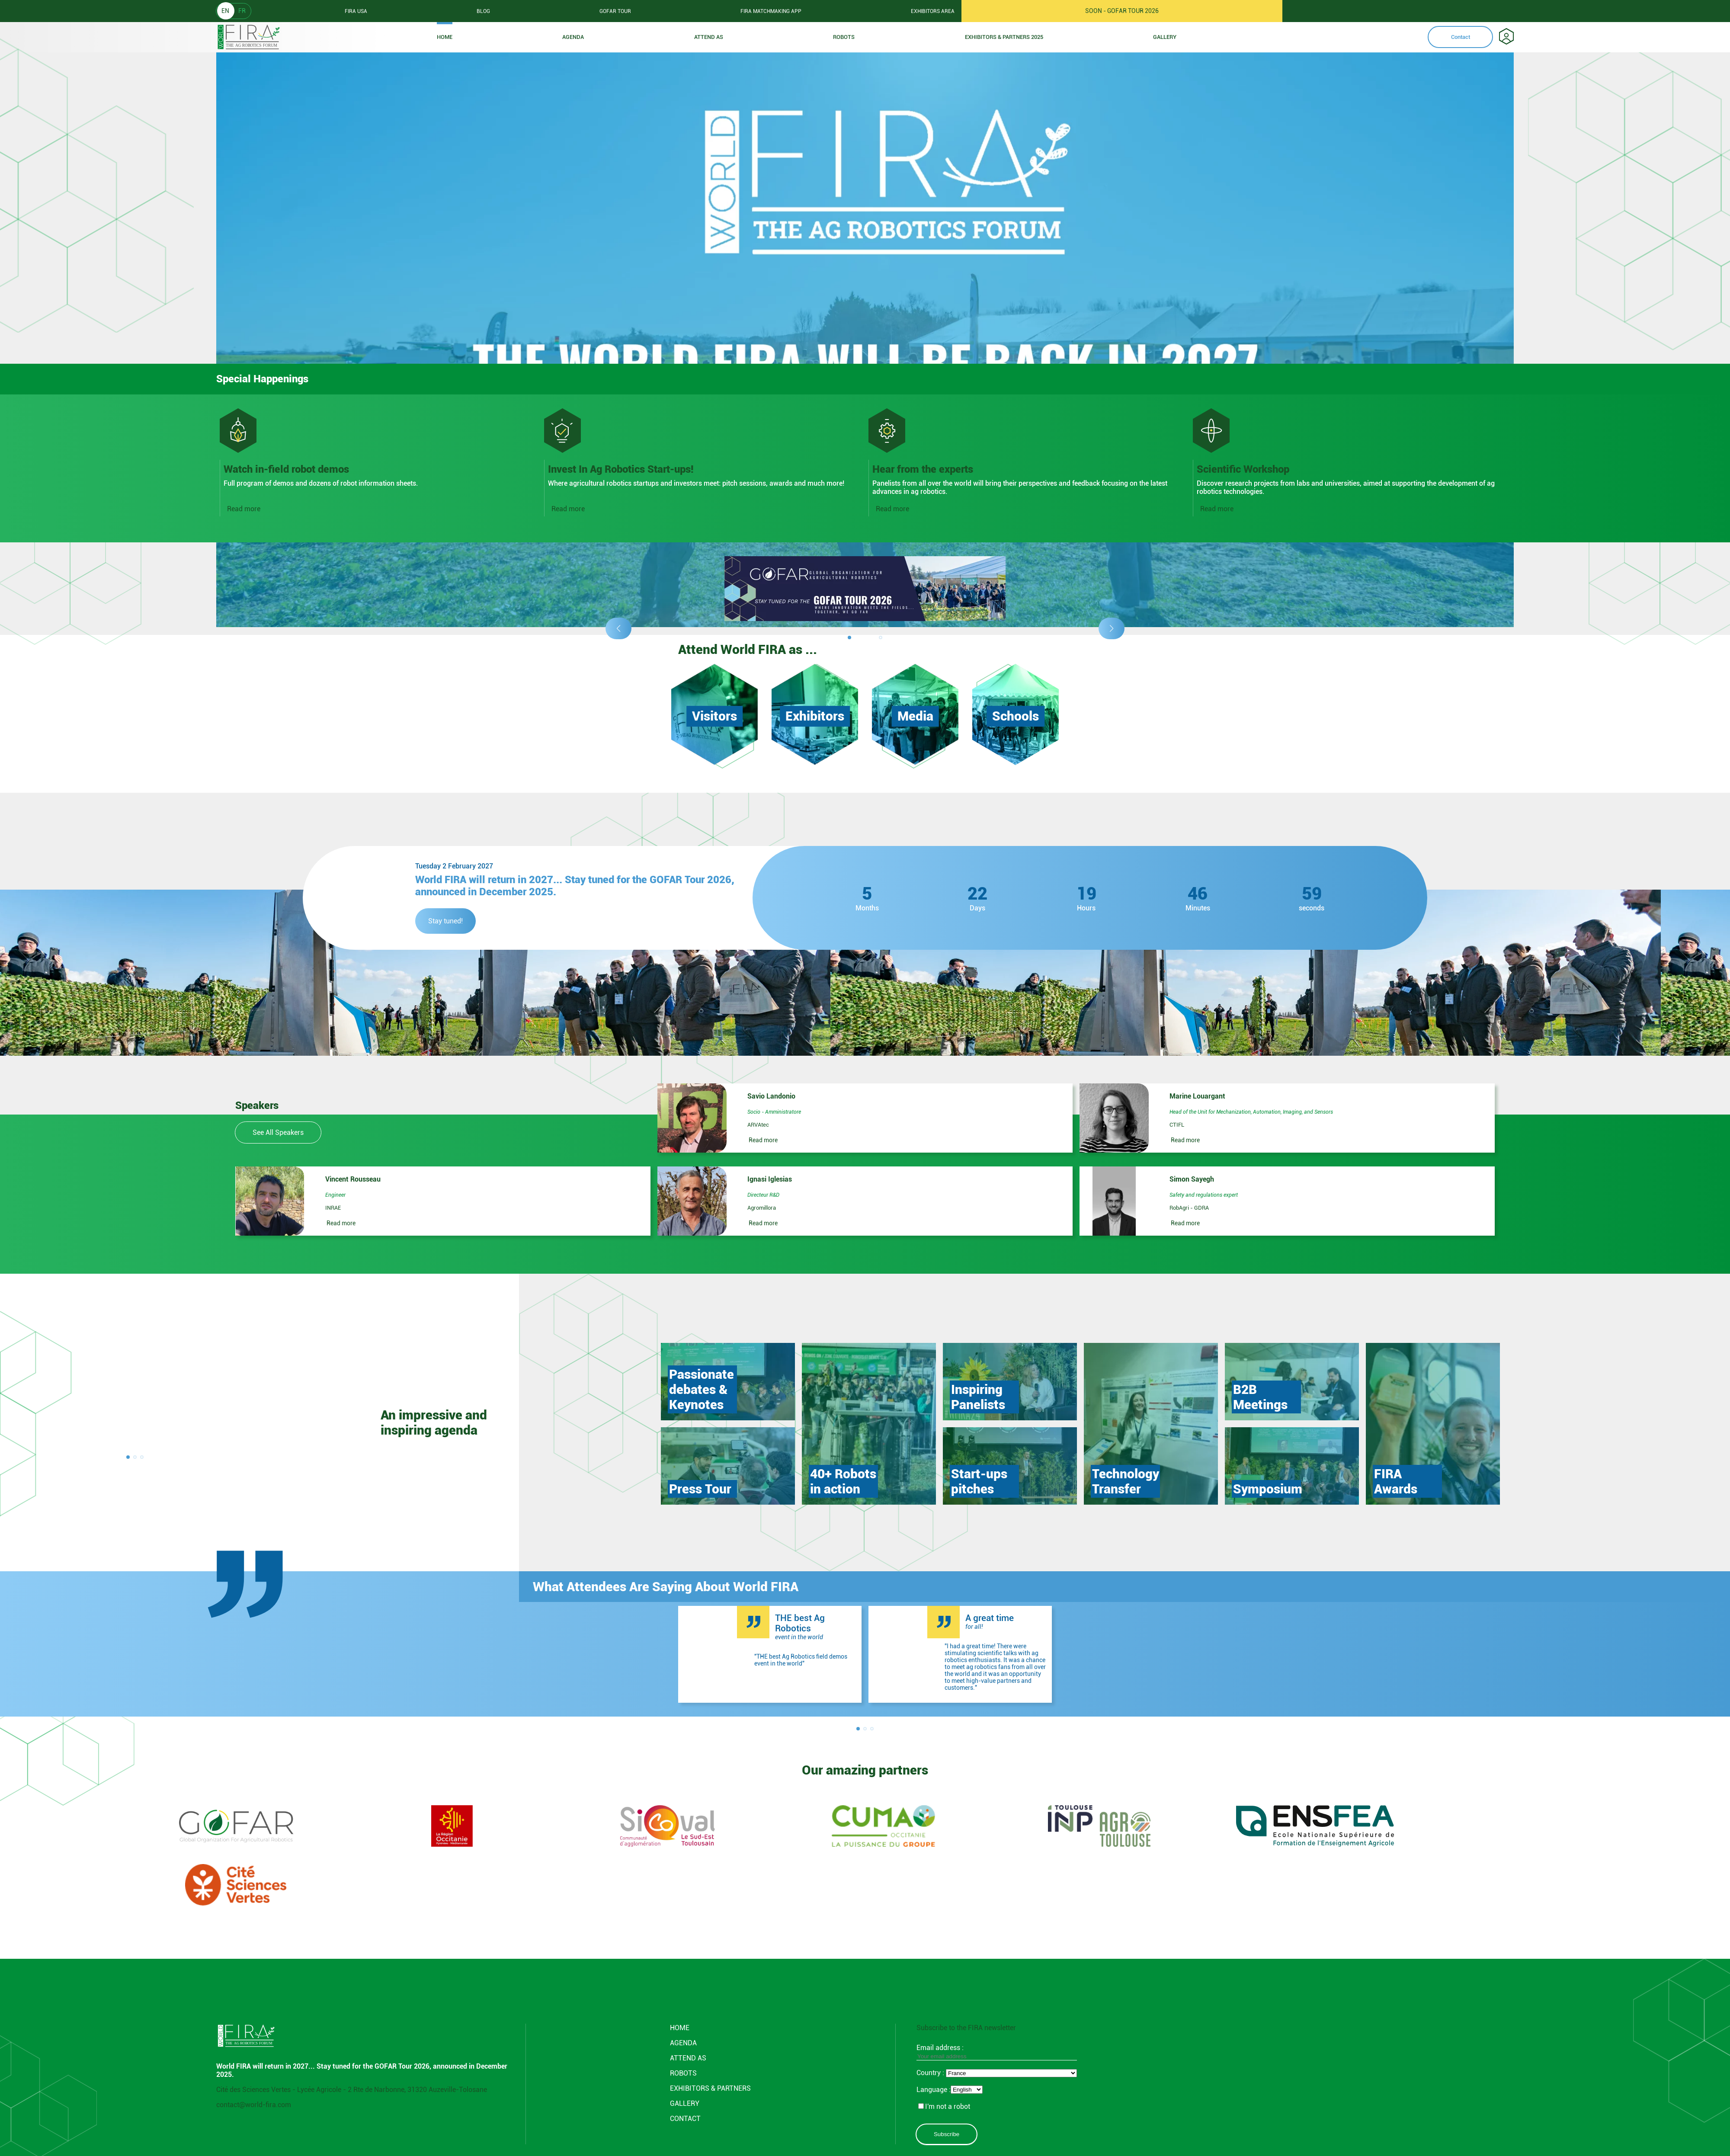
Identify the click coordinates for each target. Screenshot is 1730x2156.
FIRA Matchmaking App (770, 11)
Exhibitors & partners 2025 (1004, 37)
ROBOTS (844, 37)
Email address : (996, 2052)
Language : (933, 2090)
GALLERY (684, 2103)
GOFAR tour (615, 11)
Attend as (708, 37)
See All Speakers (278, 1132)
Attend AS (688, 2058)
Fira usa (356, 11)
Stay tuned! (445, 921)
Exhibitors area (933, 11)
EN (225, 10)
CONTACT (685, 2118)
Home (444, 37)
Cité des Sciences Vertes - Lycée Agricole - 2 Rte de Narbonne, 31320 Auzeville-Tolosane (351, 2090)
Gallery (1164, 37)
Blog (483, 11)
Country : (931, 2073)
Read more (243, 509)
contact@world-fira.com (253, 2105)
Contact (1460, 37)
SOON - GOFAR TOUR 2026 (1122, 10)
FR (242, 10)
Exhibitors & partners (710, 2088)
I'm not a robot (944, 2106)
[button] (618, 628)
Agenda (573, 37)
